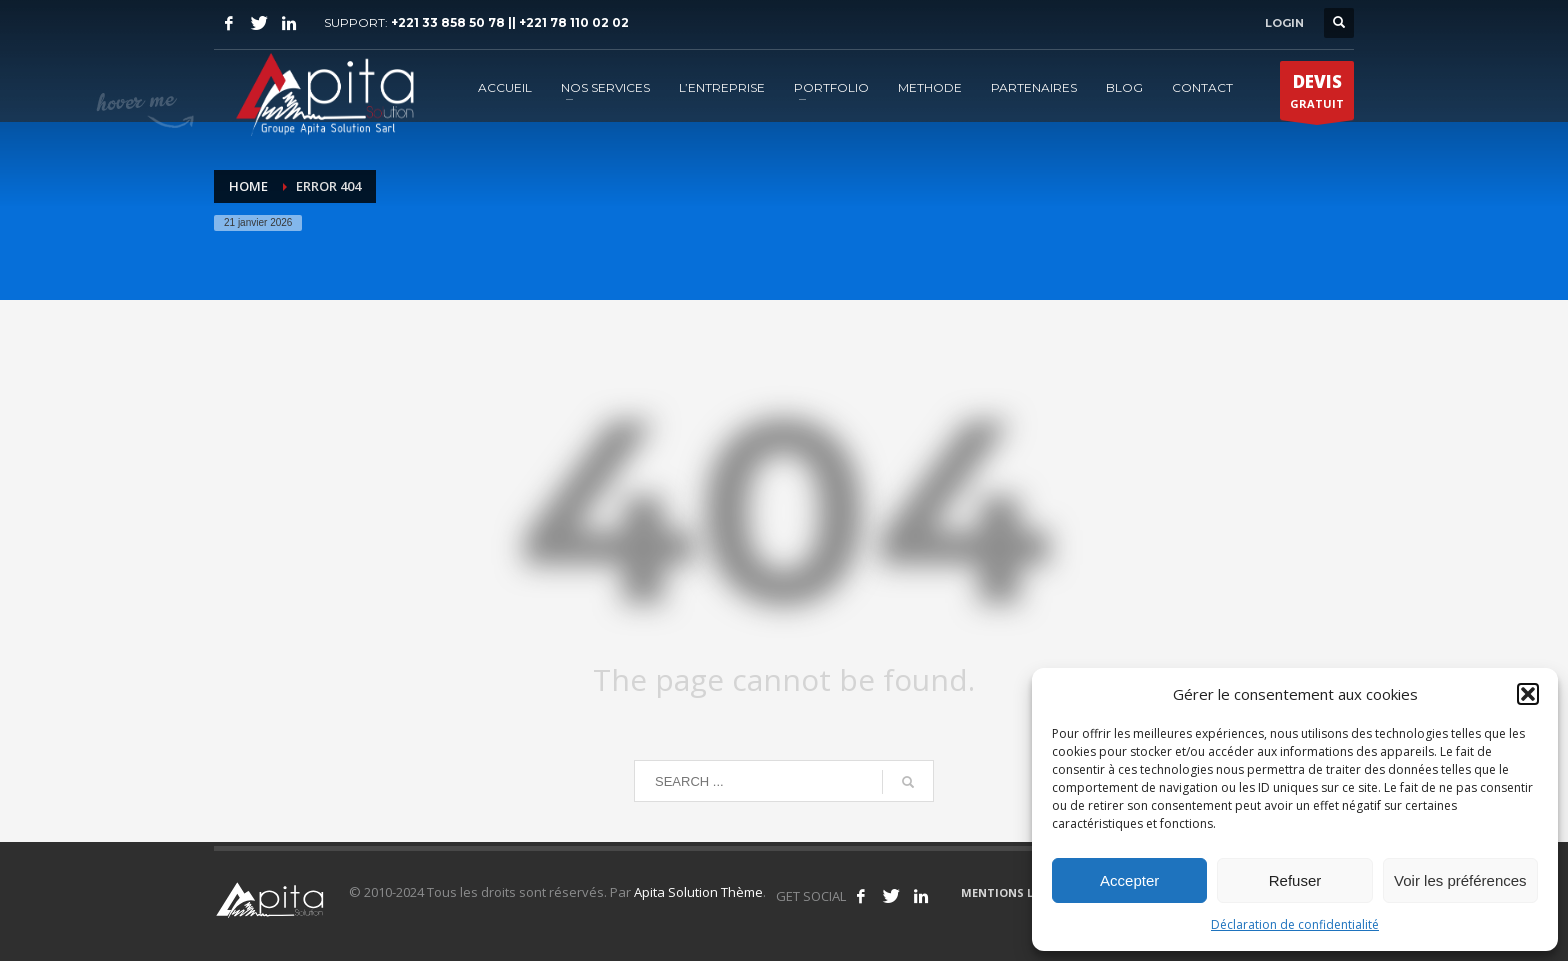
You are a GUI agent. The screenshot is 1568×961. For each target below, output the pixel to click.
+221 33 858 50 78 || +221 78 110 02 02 (510, 22)
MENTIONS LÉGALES (1018, 892)
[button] (1528, 694)
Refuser (1295, 880)
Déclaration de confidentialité (1295, 924)
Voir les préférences (1460, 880)
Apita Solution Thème (698, 892)
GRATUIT (1317, 95)
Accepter (1129, 880)
